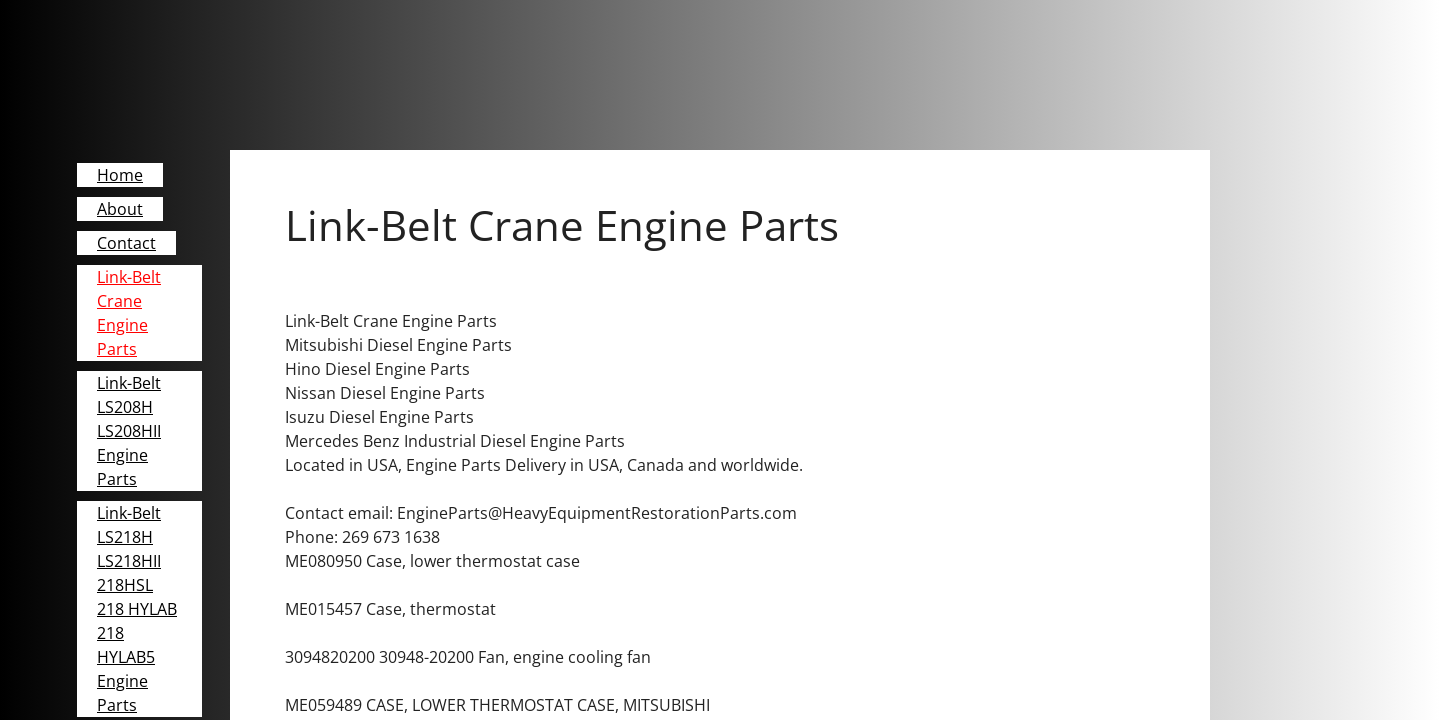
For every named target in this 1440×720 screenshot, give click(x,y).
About (120, 209)
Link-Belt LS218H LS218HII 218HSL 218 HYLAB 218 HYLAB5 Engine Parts (137, 609)
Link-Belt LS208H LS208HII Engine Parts (129, 431)
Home (120, 175)
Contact (126, 243)
